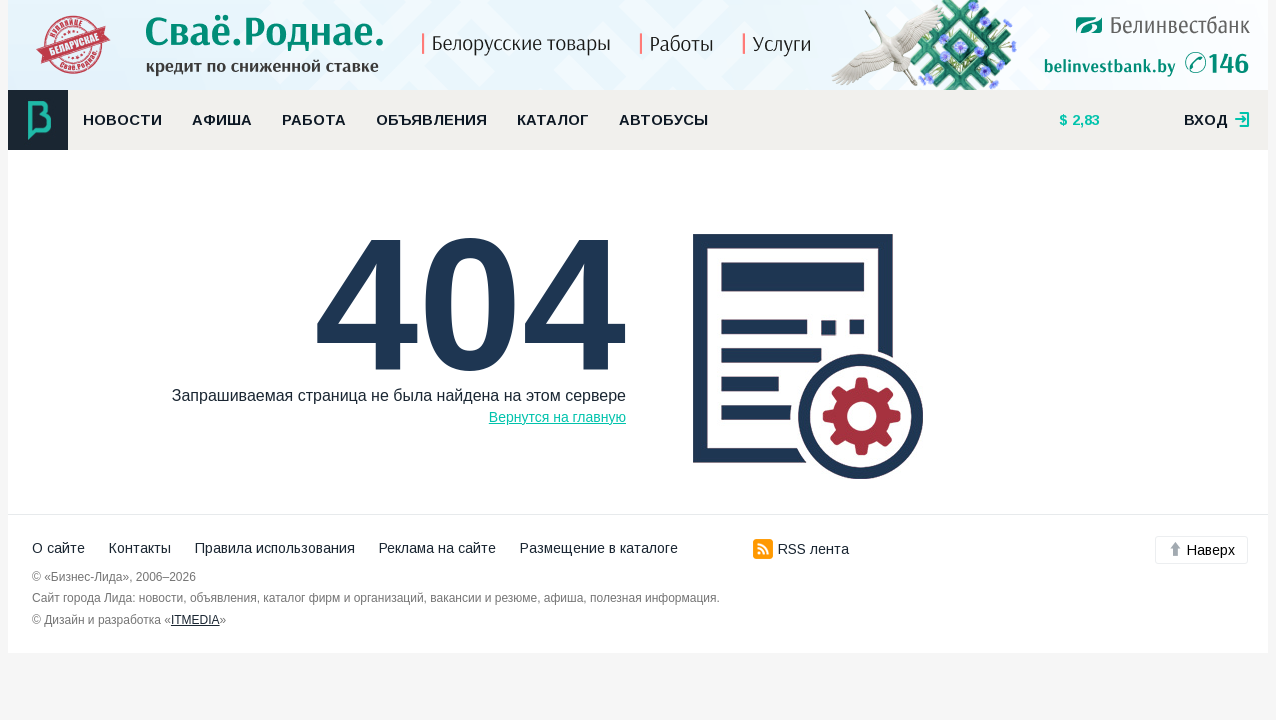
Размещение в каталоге (599, 548)
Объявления (431, 120)
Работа (314, 120)
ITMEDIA (195, 620)
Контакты (140, 548)
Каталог (553, 120)
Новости (122, 120)
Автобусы (663, 120)
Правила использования (275, 548)
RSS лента (801, 549)
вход (1217, 120)
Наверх (1201, 550)
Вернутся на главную (557, 417)
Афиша (222, 120)
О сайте (58, 548)
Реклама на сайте (437, 548)
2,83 (1084, 120)
